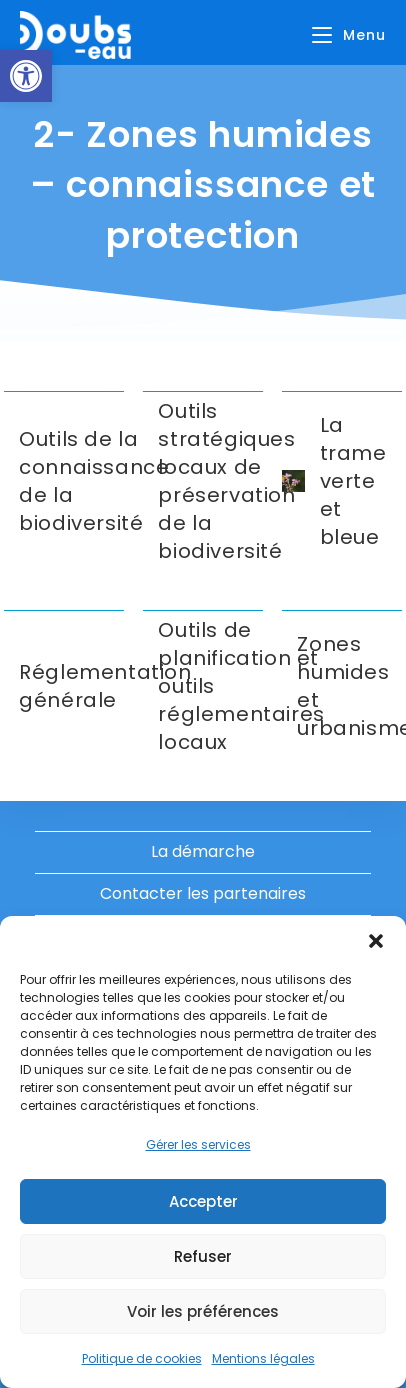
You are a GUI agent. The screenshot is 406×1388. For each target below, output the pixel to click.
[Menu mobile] (349, 35)
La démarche (203, 851)
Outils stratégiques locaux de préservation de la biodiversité (226, 481)
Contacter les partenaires (203, 893)
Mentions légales (263, 1358)
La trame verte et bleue (353, 481)
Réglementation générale (105, 686)
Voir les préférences (203, 1311)
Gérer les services (198, 1144)
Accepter (203, 1201)
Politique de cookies (142, 1358)
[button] (26, 76)
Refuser (203, 1256)
